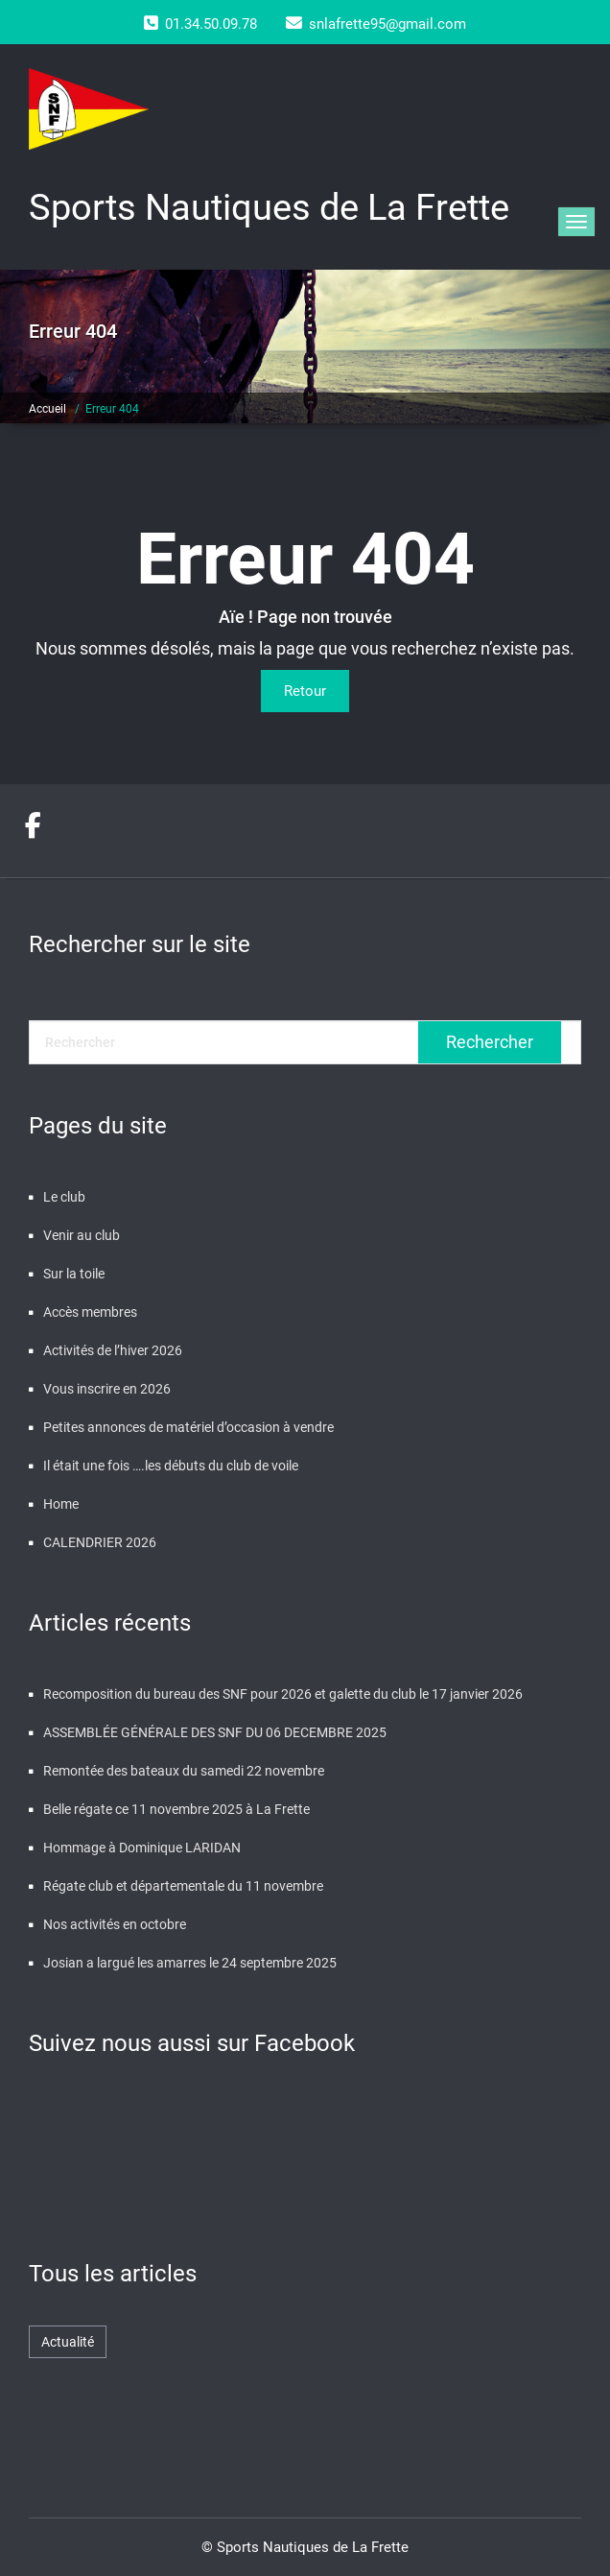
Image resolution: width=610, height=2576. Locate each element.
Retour (305, 691)
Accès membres (90, 1312)
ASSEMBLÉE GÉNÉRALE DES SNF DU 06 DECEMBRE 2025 (215, 1732)
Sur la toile (74, 1273)
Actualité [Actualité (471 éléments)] (67, 2341)
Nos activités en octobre (114, 1924)
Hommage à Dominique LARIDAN (142, 1847)
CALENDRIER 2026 (99, 1542)
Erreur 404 (112, 409)
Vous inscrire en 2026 (107, 1388)
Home (61, 1504)
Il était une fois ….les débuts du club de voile (170, 1465)
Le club (64, 1197)
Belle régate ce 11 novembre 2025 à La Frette (176, 1809)
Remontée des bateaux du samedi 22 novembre (183, 1770)
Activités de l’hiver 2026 (112, 1350)
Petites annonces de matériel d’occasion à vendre (188, 1427)
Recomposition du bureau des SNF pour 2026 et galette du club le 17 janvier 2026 (283, 1694)
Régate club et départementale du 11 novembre (183, 1886)
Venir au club (81, 1235)
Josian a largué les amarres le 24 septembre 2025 (190, 1962)
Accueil (47, 409)
